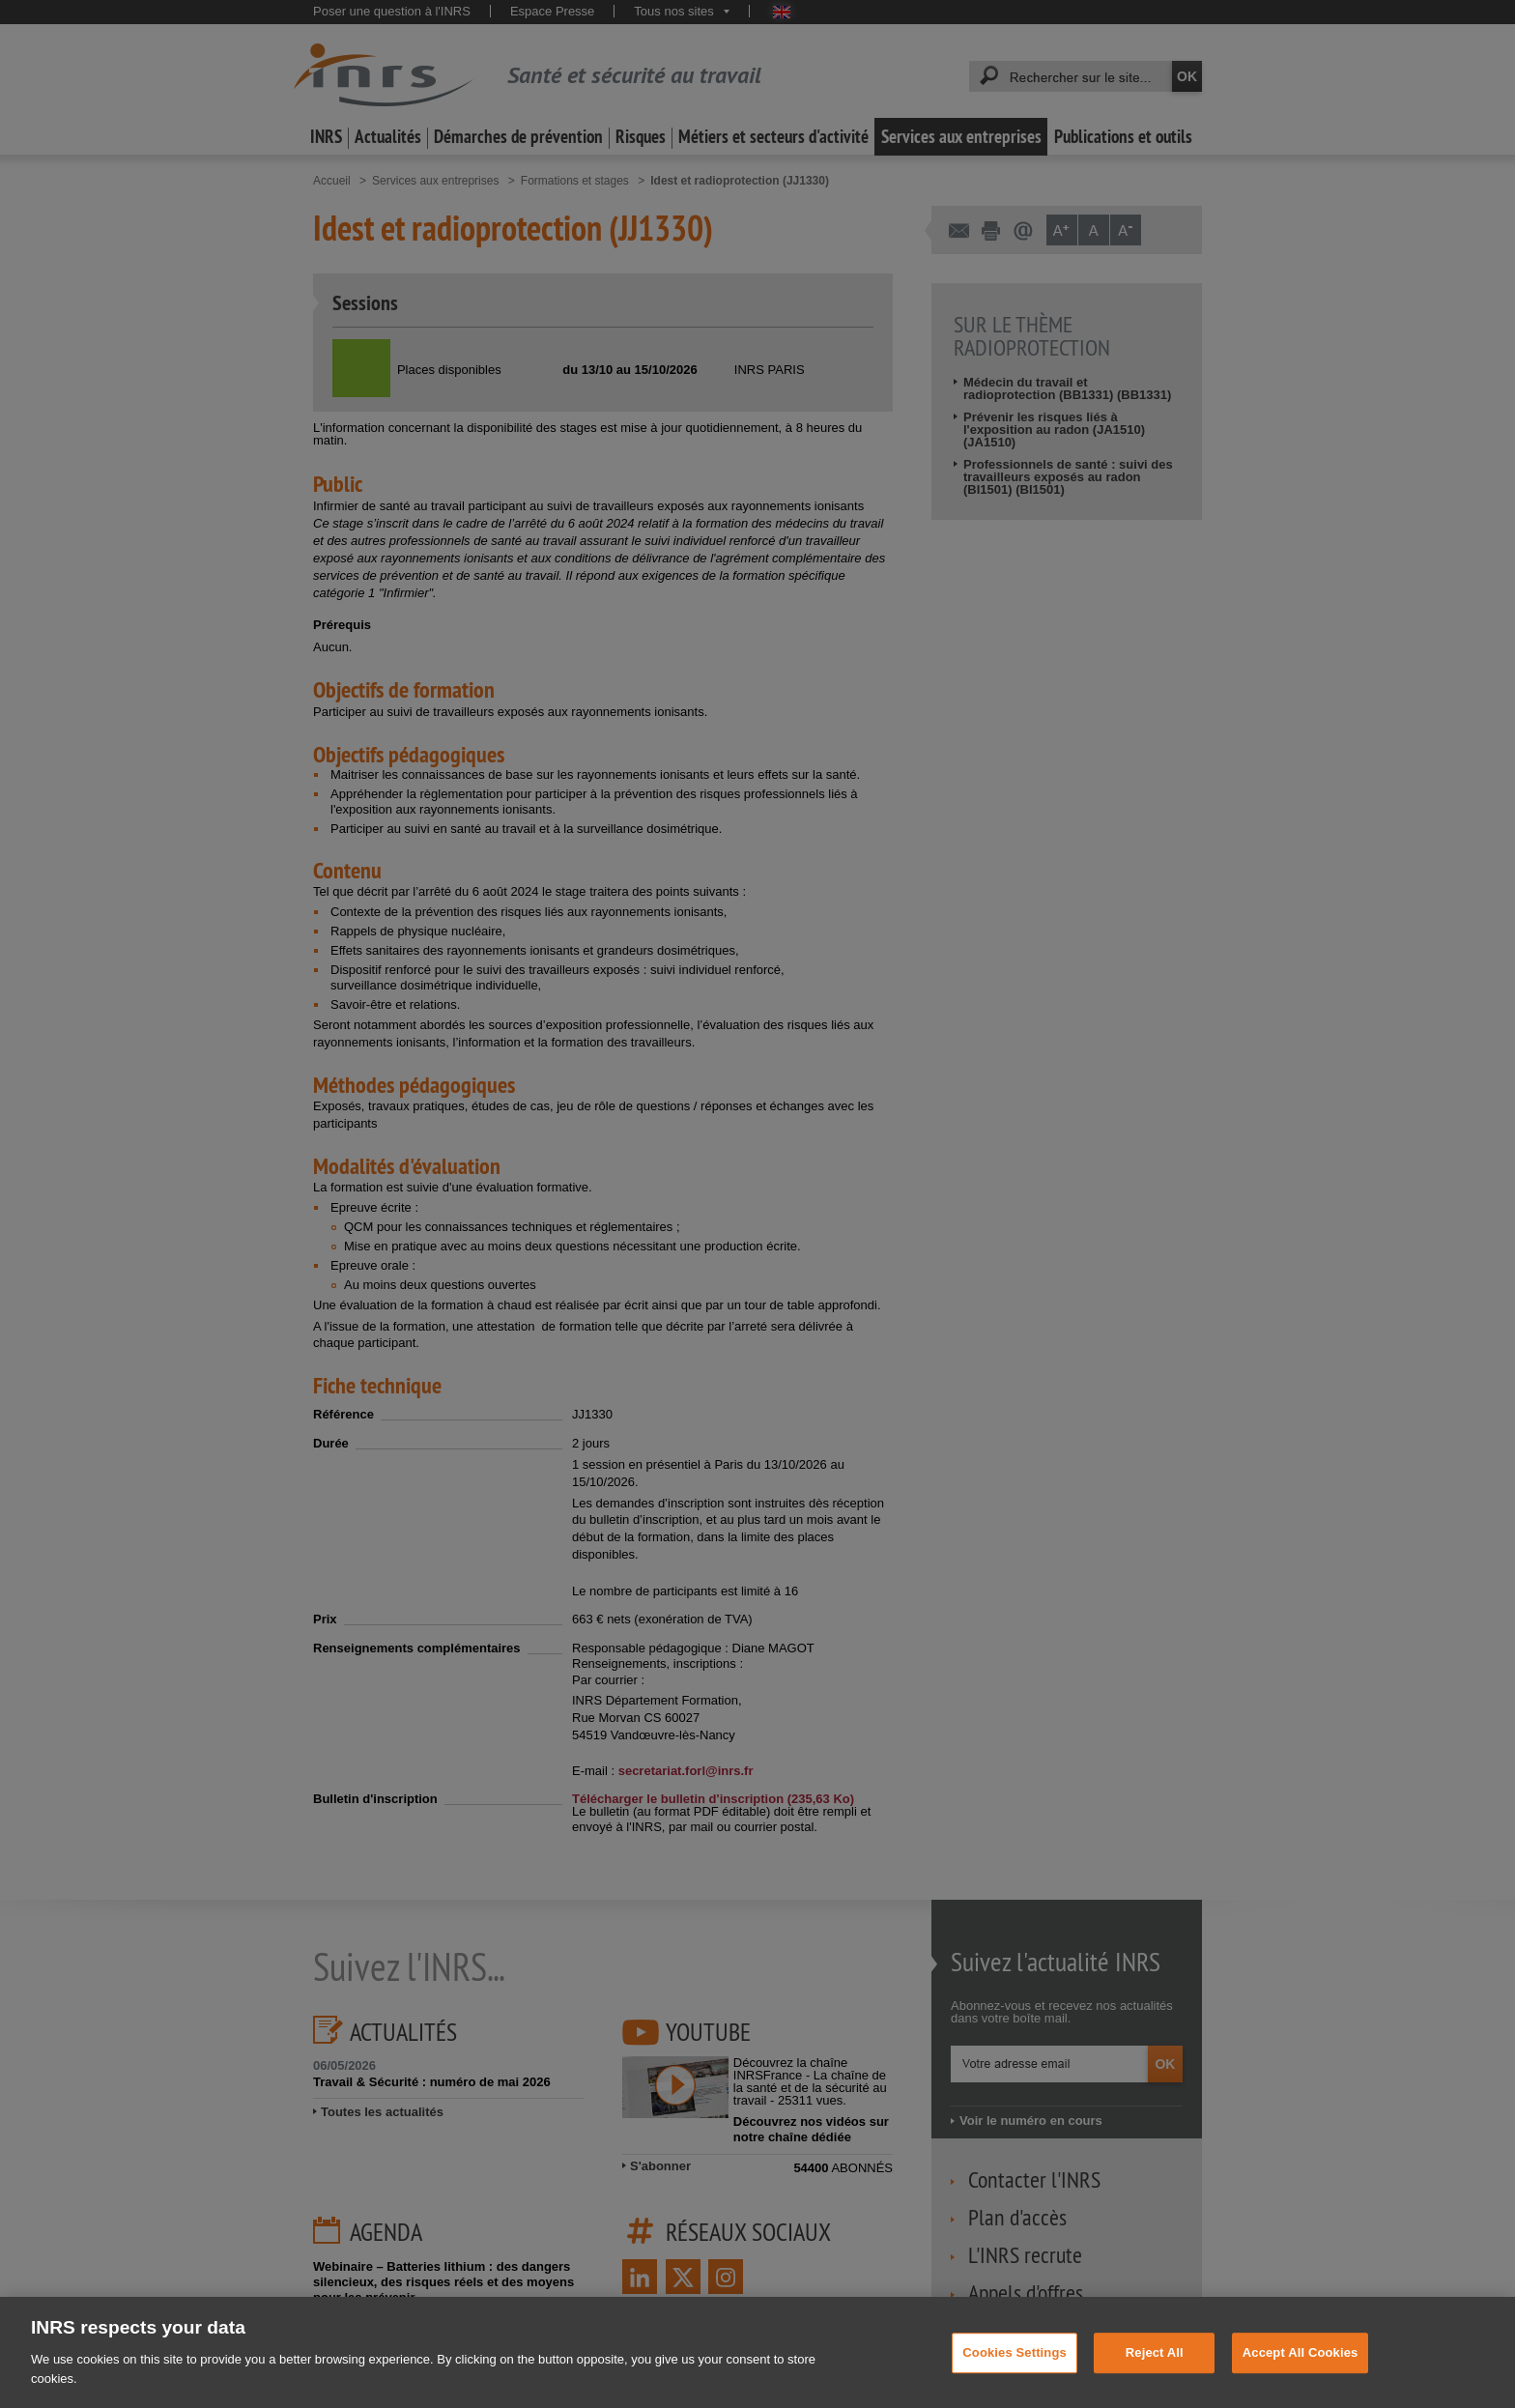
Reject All (1155, 2370)
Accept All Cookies (1300, 2370)
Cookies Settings (1014, 2370)
